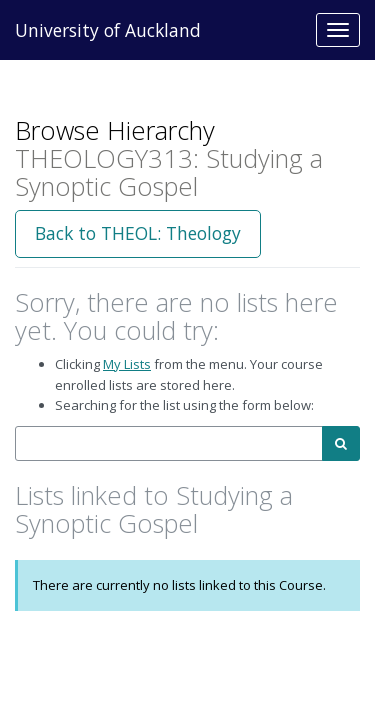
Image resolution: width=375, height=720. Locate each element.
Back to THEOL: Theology (138, 233)
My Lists (127, 364)
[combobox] (169, 443)
